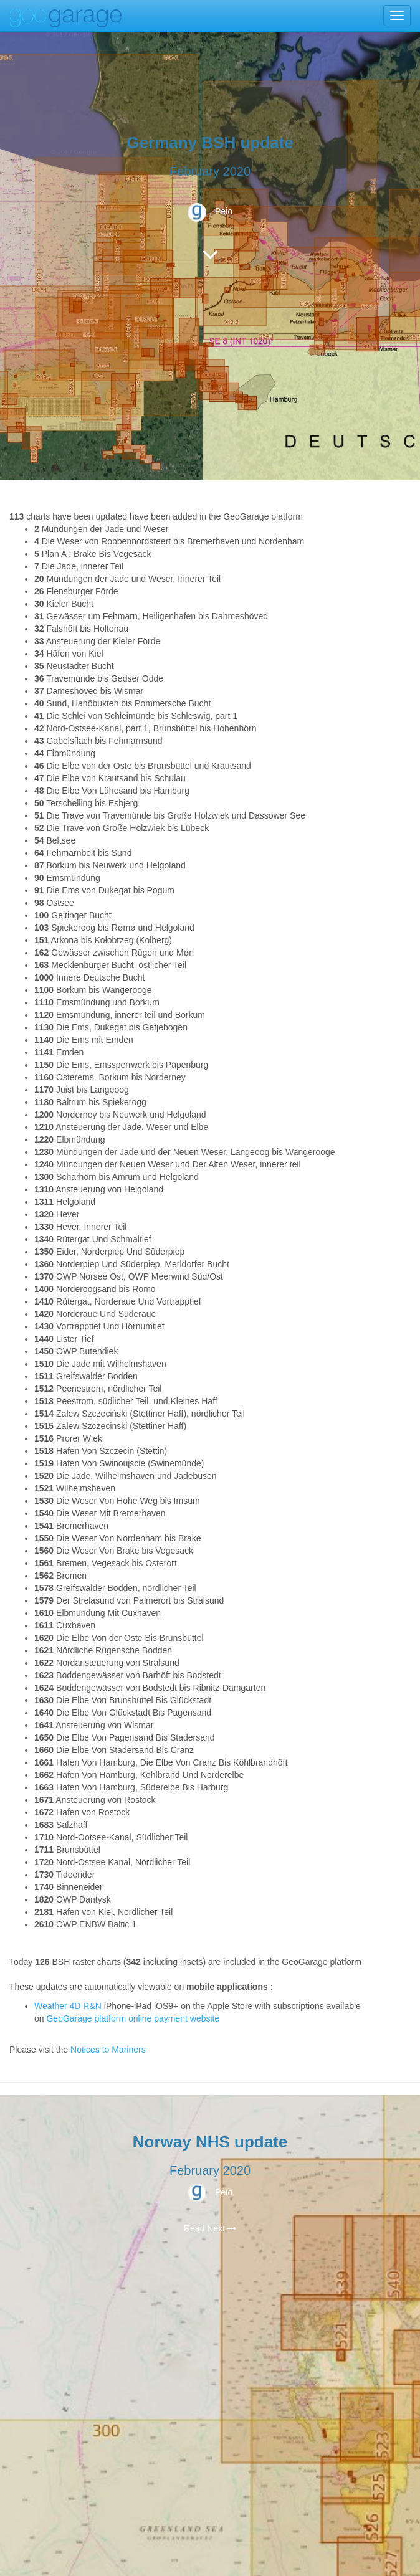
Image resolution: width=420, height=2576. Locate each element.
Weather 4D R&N (68, 2006)
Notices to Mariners (108, 2050)
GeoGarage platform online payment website (132, 2018)
